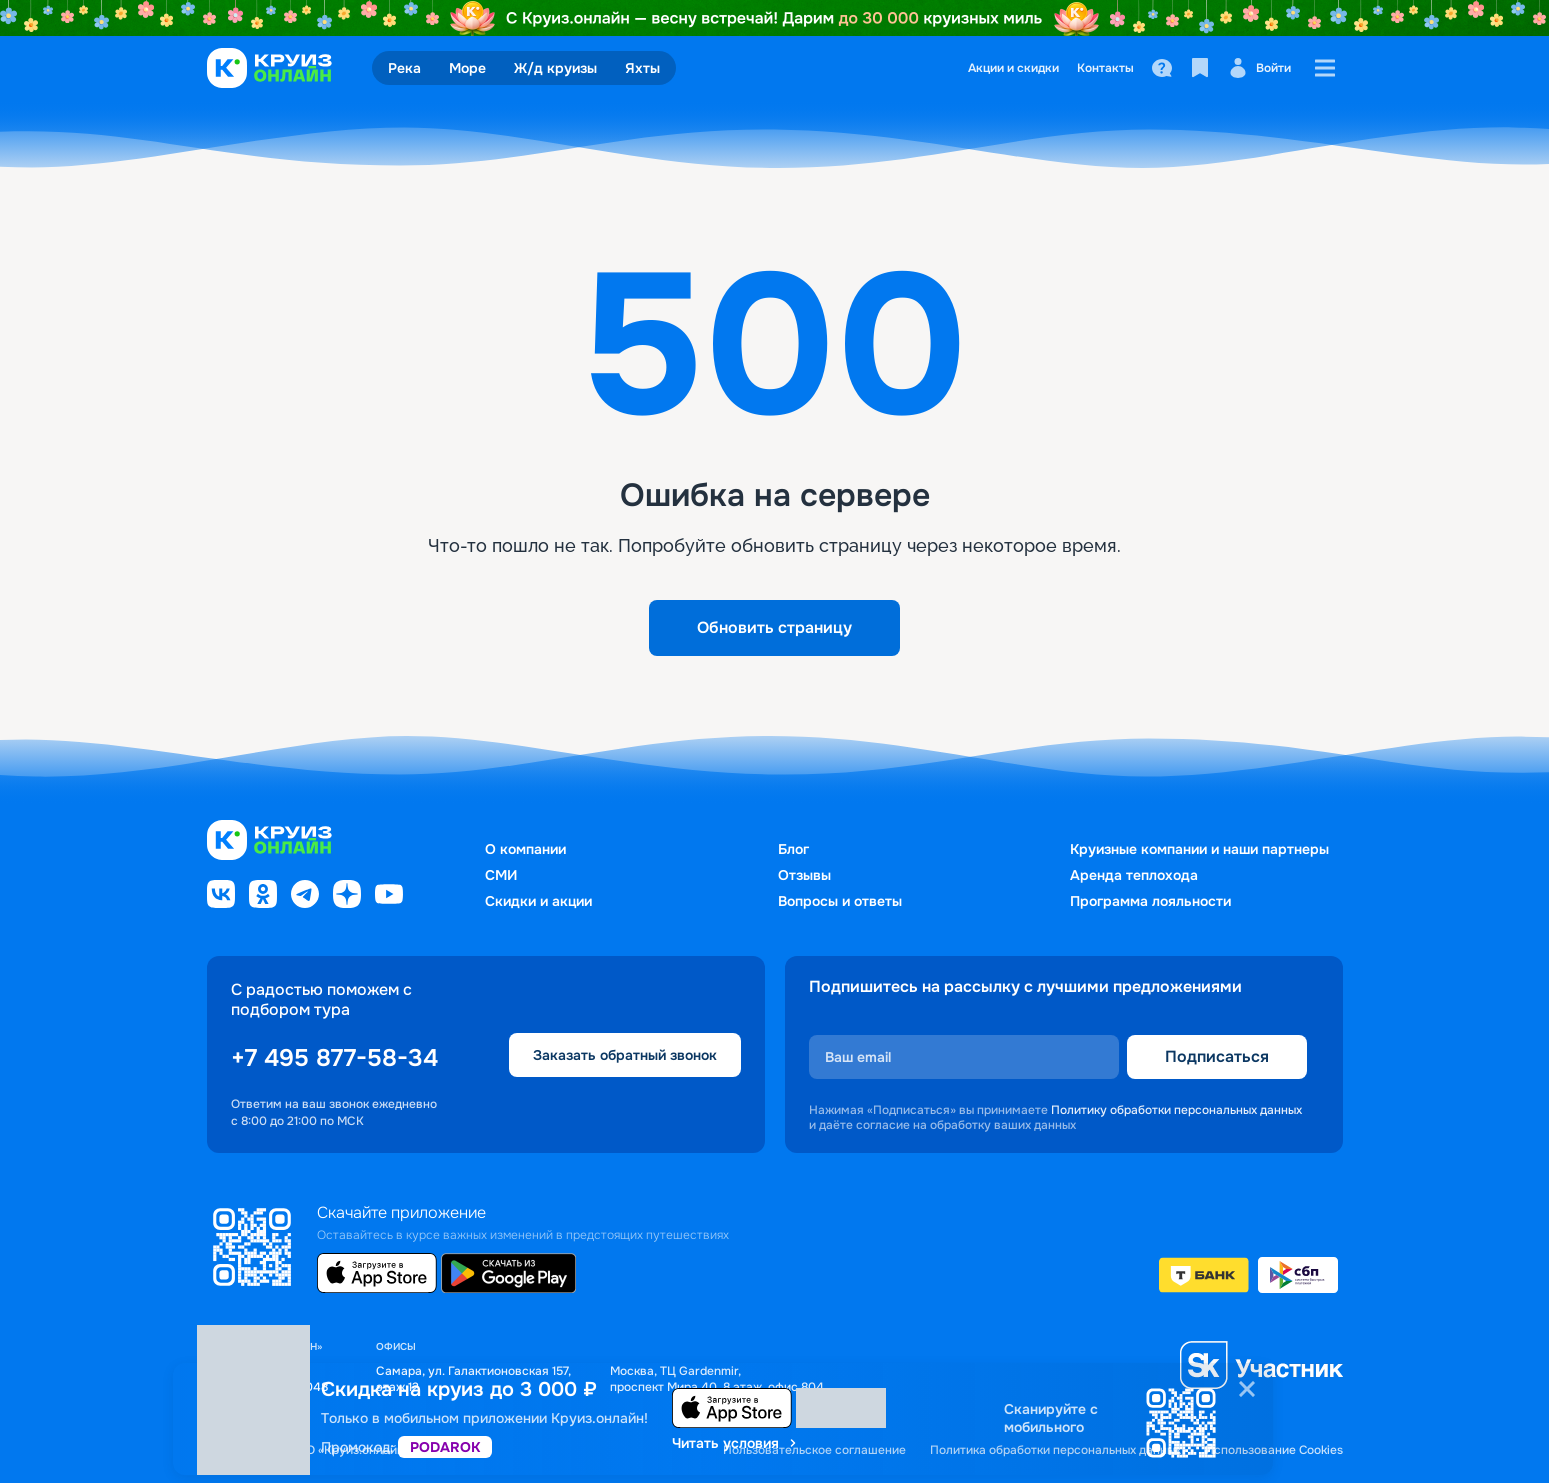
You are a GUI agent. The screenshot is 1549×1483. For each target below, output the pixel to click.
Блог (793, 849)
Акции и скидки (1013, 68)
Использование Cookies (1274, 1450)
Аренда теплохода (1134, 875)
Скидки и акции (538, 901)
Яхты (642, 68)
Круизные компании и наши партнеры (1199, 849)
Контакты (1105, 68)
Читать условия (735, 1443)
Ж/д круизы (555, 68)
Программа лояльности (1150, 901)
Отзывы (804, 875)
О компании (525, 849)
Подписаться (1217, 1056)
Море (467, 68)
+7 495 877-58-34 (334, 1058)
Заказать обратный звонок (625, 1055)
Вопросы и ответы (840, 901)
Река (404, 68)
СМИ (501, 875)
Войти (1259, 68)
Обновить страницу (774, 627)
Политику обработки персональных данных (1176, 1110)
